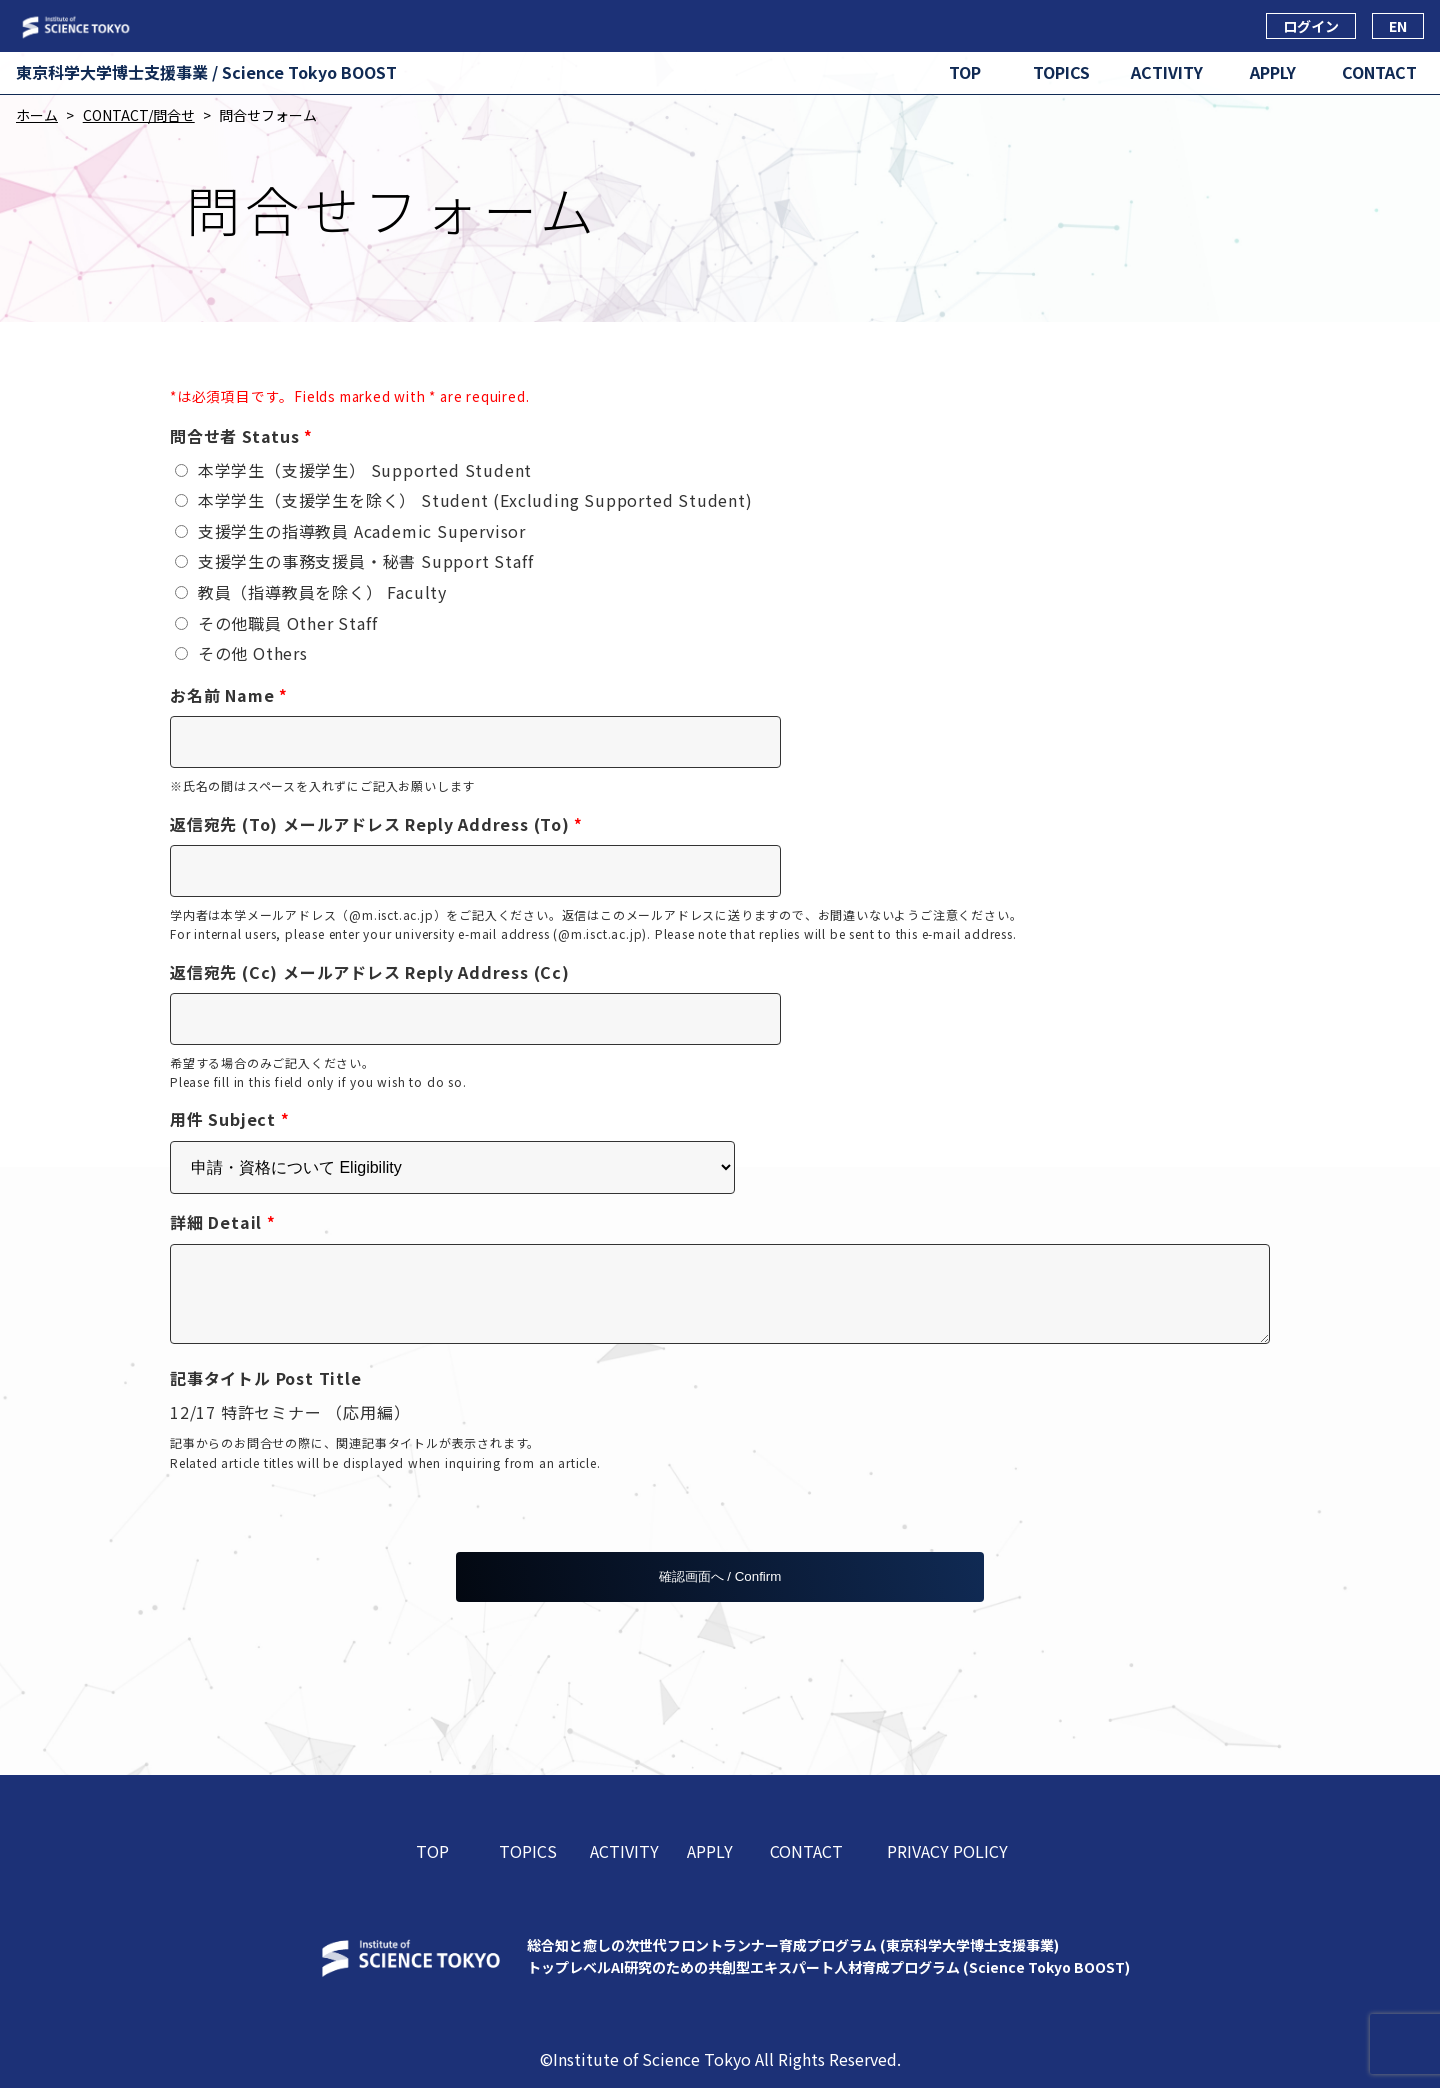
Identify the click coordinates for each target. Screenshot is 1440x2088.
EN (1398, 26)
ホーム (37, 115)
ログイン (1311, 26)
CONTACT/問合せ (139, 115)
